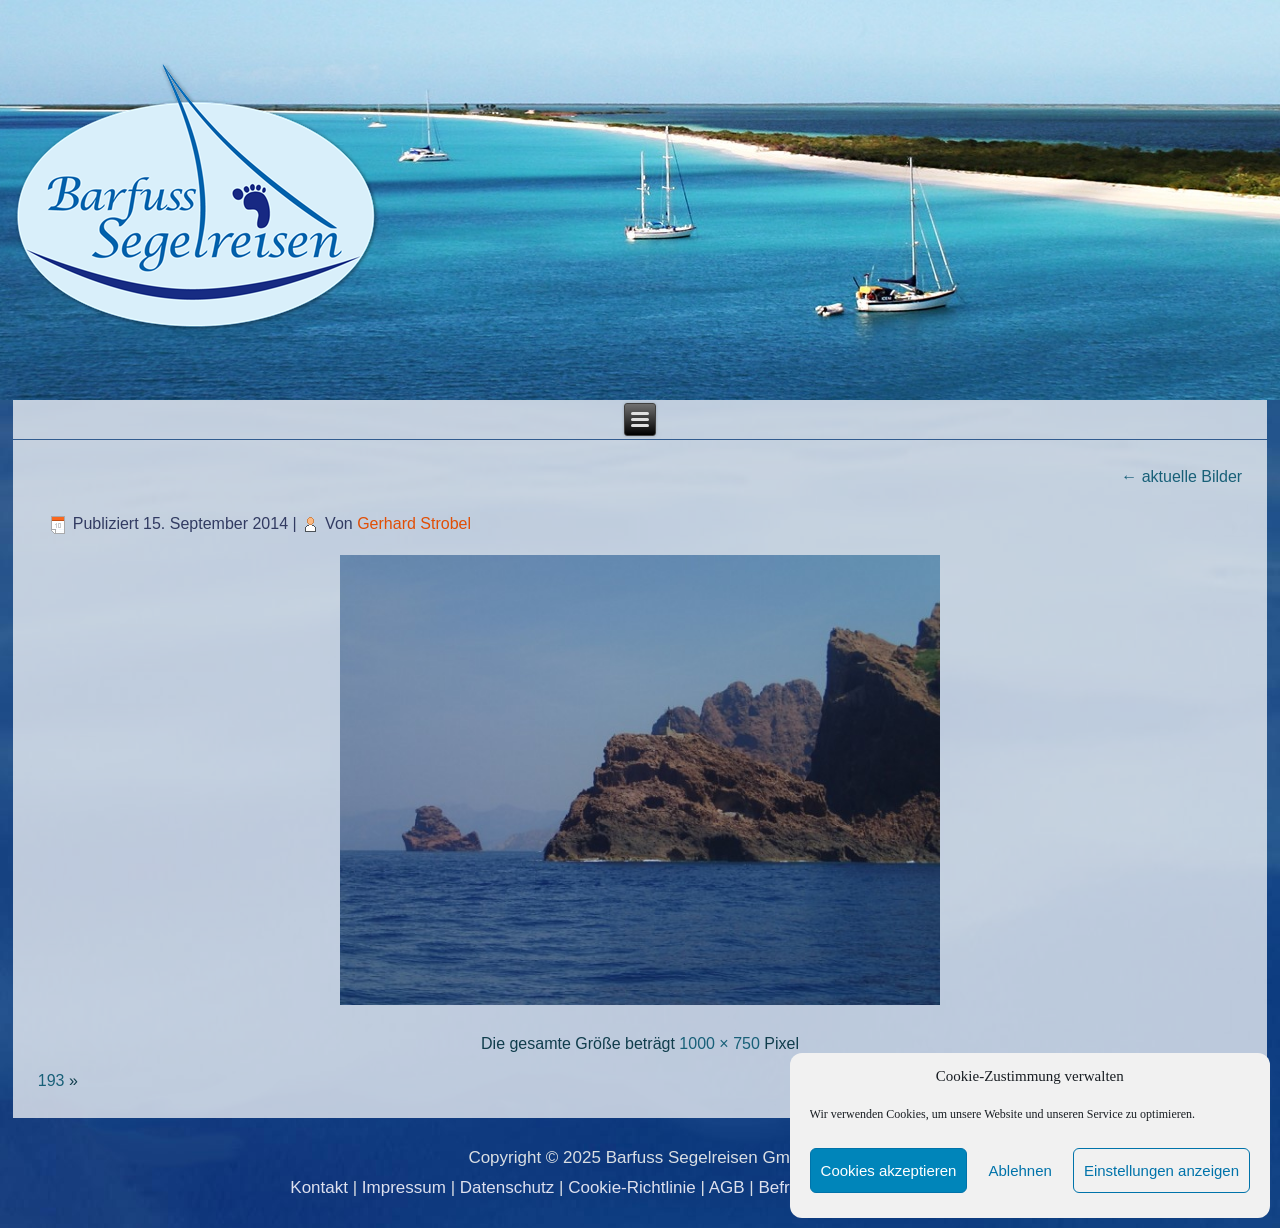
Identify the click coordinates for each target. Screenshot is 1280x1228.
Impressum (404, 1187)
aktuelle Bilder (1181, 476)
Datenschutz (507, 1187)
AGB (727, 1187)
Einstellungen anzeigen (1161, 1170)
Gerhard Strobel (414, 523)
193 (51, 1080)
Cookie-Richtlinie (632, 1187)
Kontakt (319, 1187)
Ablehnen (1019, 1170)
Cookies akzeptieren (889, 1170)
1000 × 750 (719, 1043)
